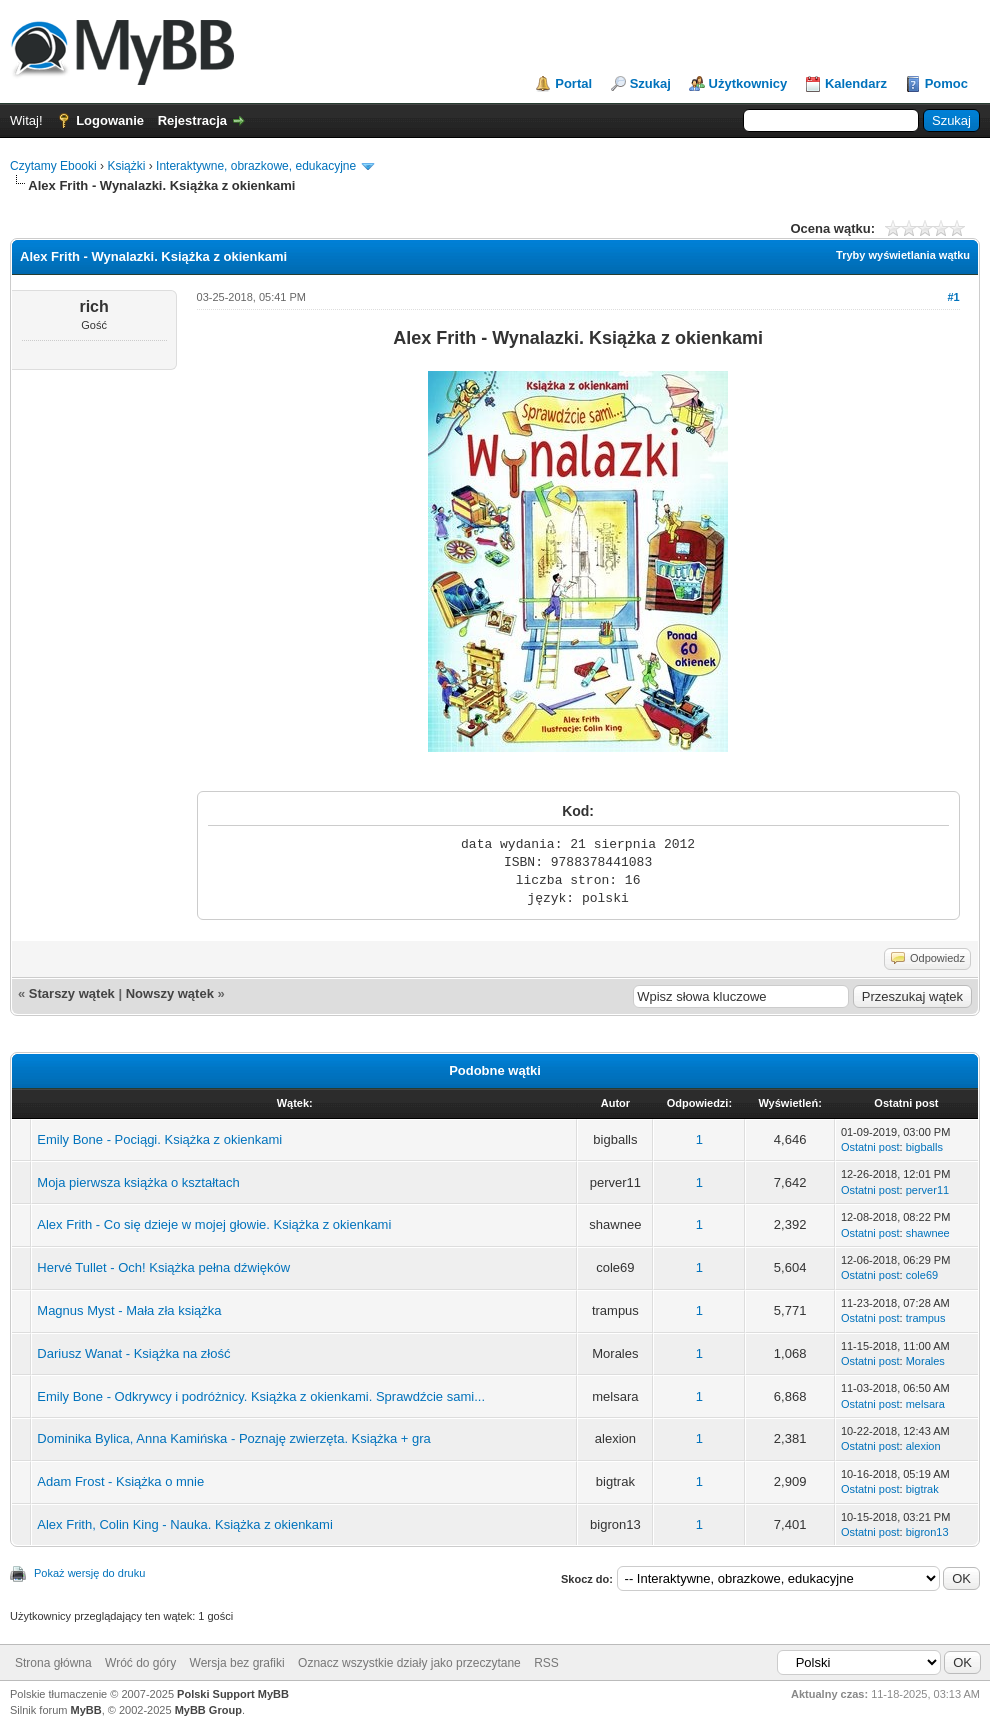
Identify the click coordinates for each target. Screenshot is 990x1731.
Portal (573, 83)
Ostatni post (870, 1147)
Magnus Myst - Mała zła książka (129, 1310)
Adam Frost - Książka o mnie (120, 1481)
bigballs (924, 1147)
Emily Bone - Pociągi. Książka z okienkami (159, 1139)
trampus (926, 1318)
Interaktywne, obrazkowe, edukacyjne (256, 166)
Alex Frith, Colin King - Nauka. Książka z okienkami (185, 1524)
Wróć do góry (140, 1663)
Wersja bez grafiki (237, 1663)
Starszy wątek (72, 993)
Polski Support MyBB (233, 1694)
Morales (925, 1361)
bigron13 (927, 1532)
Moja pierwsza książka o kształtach (138, 1182)
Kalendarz (856, 83)
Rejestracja (192, 120)
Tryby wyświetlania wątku (903, 255)
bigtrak (922, 1489)
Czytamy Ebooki (53, 166)
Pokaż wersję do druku (89, 1573)
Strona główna (53, 1663)
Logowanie (110, 120)
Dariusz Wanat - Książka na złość (133, 1353)
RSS (546, 1663)
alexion (923, 1446)
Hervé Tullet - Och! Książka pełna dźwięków (163, 1267)
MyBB (86, 1710)
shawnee (928, 1233)
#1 (953, 297)
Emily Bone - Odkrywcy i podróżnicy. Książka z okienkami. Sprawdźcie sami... (261, 1396)
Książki (126, 166)
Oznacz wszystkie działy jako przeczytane (409, 1663)
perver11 (927, 1190)
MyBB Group (208, 1710)
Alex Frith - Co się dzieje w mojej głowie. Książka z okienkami (214, 1224)
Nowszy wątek (170, 993)
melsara (925, 1404)
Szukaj (650, 83)
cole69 (922, 1275)
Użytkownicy (748, 83)
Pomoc (946, 83)
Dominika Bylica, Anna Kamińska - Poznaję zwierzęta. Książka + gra (233, 1438)
